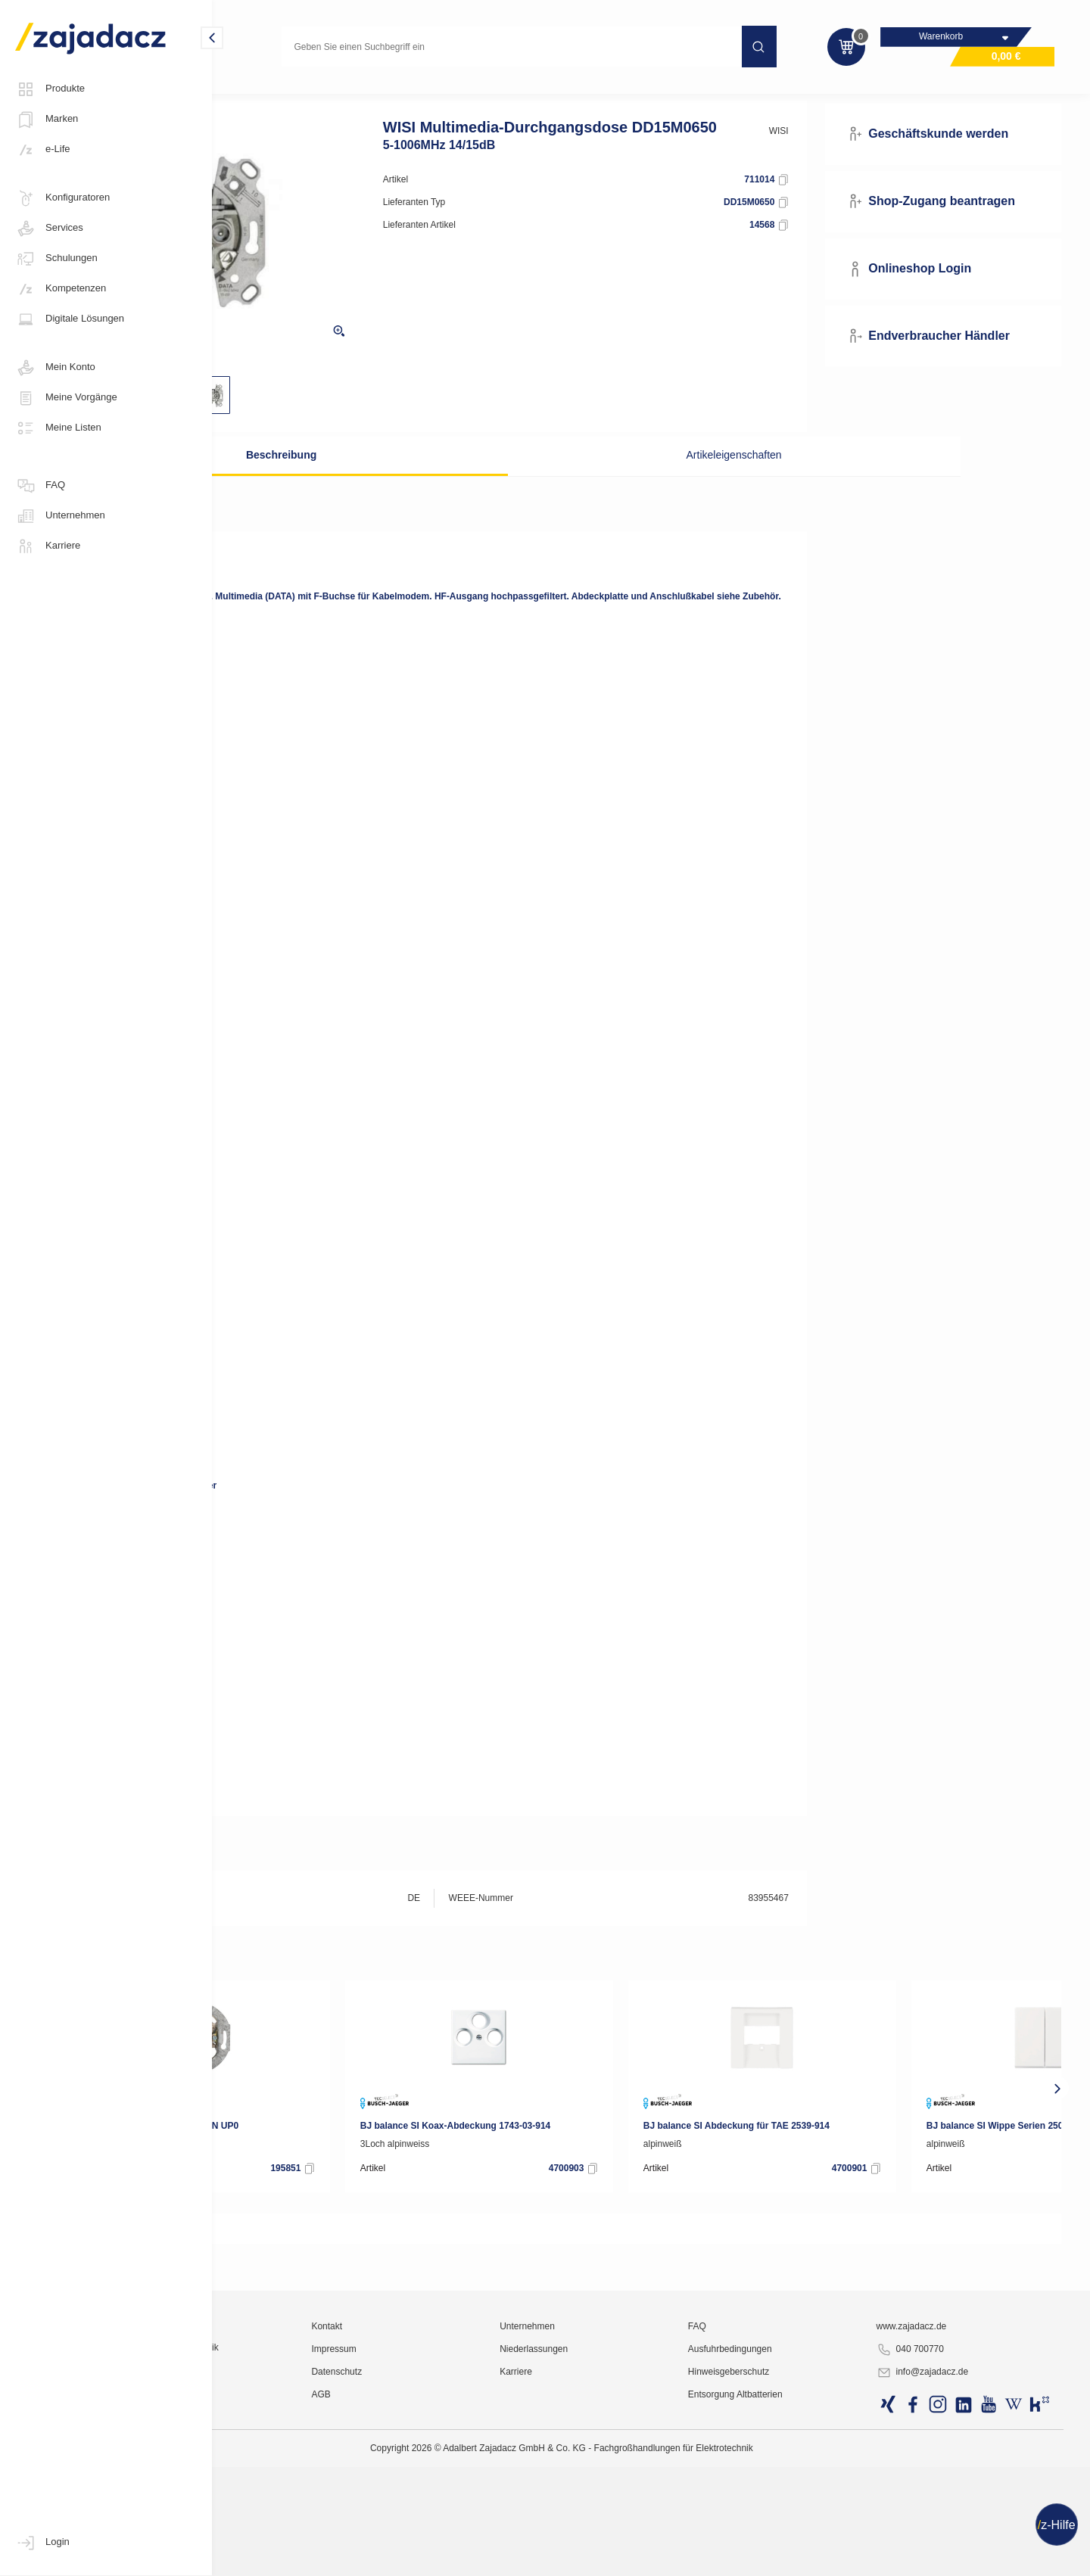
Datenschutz (469, 2557)
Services (49, 228)
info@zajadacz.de (958, 2557)
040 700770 (945, 2535)
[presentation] (237, 2132)
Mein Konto (55, 367)
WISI (826, 156)
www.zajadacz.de (947, 2511)
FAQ (40, 485)
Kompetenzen (60, 289)
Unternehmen (60, 516)
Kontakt (459, 2511)
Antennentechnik (337, 94)
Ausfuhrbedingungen (798, 2534)
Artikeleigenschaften (699, 480)
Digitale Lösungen (69, 319)
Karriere (47, 546)
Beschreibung (388, 480)
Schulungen (56, 258)
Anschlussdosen (531, 94)
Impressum (466, 2534)
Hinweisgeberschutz (796, 2557)
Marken (46, 119)
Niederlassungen (634, 2534)
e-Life (42, 149)
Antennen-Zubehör (434, 94)
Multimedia (256, 94)
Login (42, 2542)
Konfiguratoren (62, 198)
